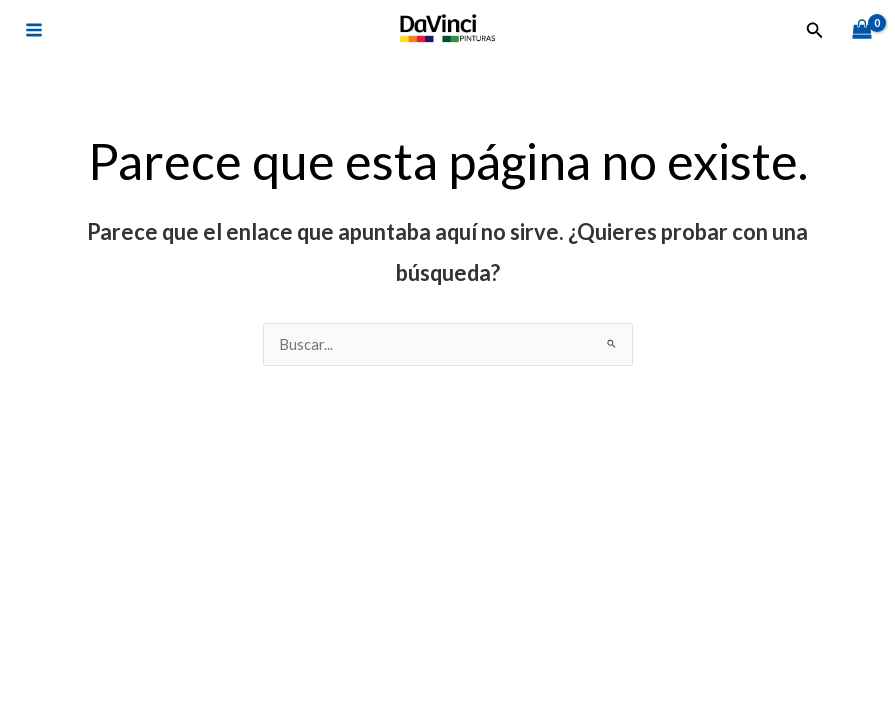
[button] (815, 30)
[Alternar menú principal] (34, 30)
